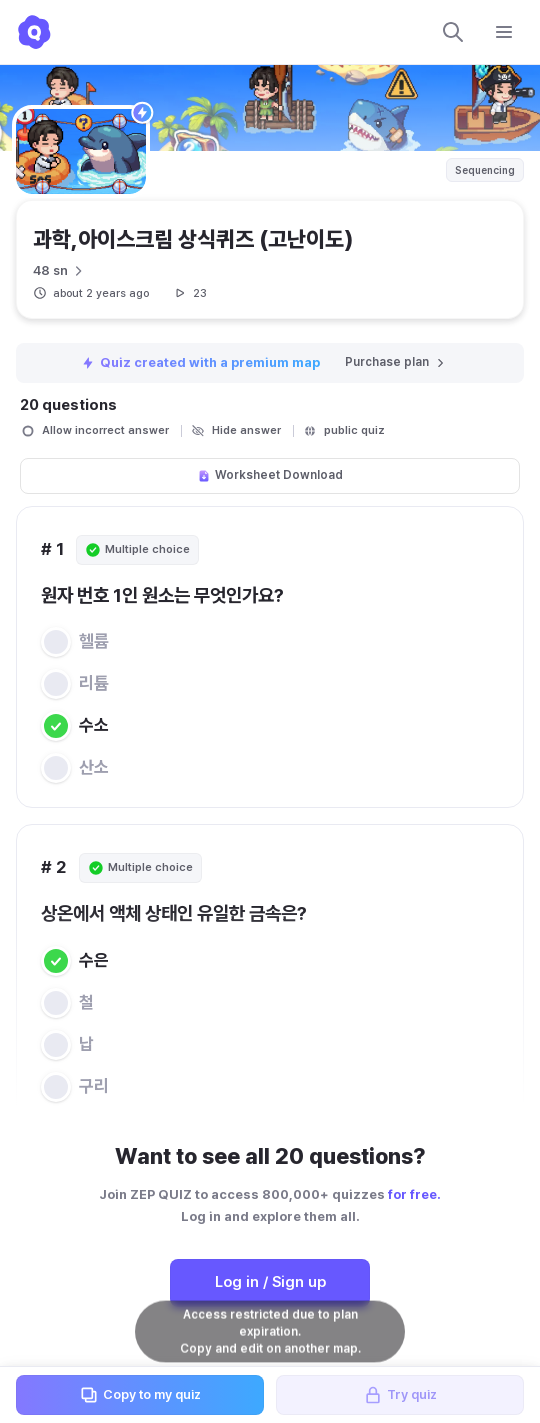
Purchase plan (396, 362)
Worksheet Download (270, 475)
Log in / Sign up (270, 1282)
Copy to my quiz (140, 1395)
